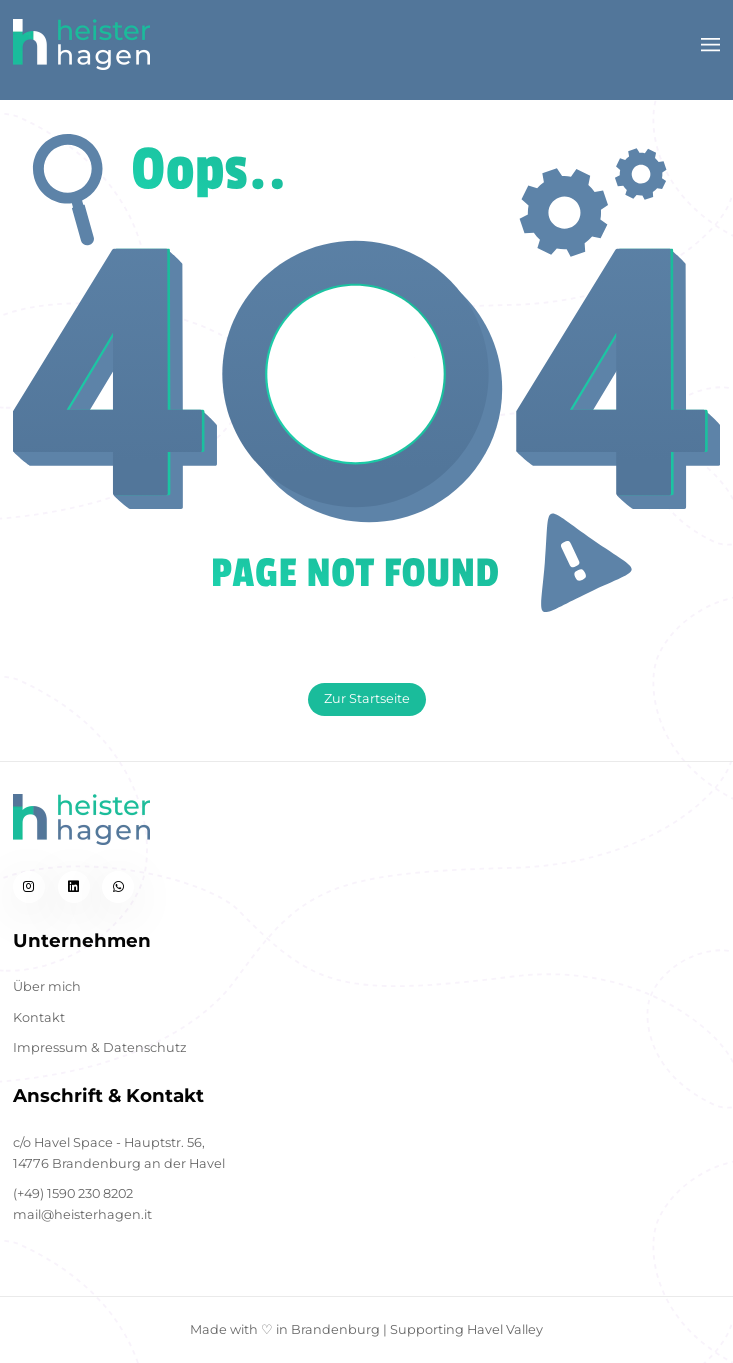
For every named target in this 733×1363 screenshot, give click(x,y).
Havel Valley (505, 1329)
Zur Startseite (367, 698)
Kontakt (39, 1017)
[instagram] (29, 887)
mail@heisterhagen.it (82, 1214)
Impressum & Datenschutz (100, 1047)
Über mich (47, 986)
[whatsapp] (118, 887)
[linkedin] (74, 887)
